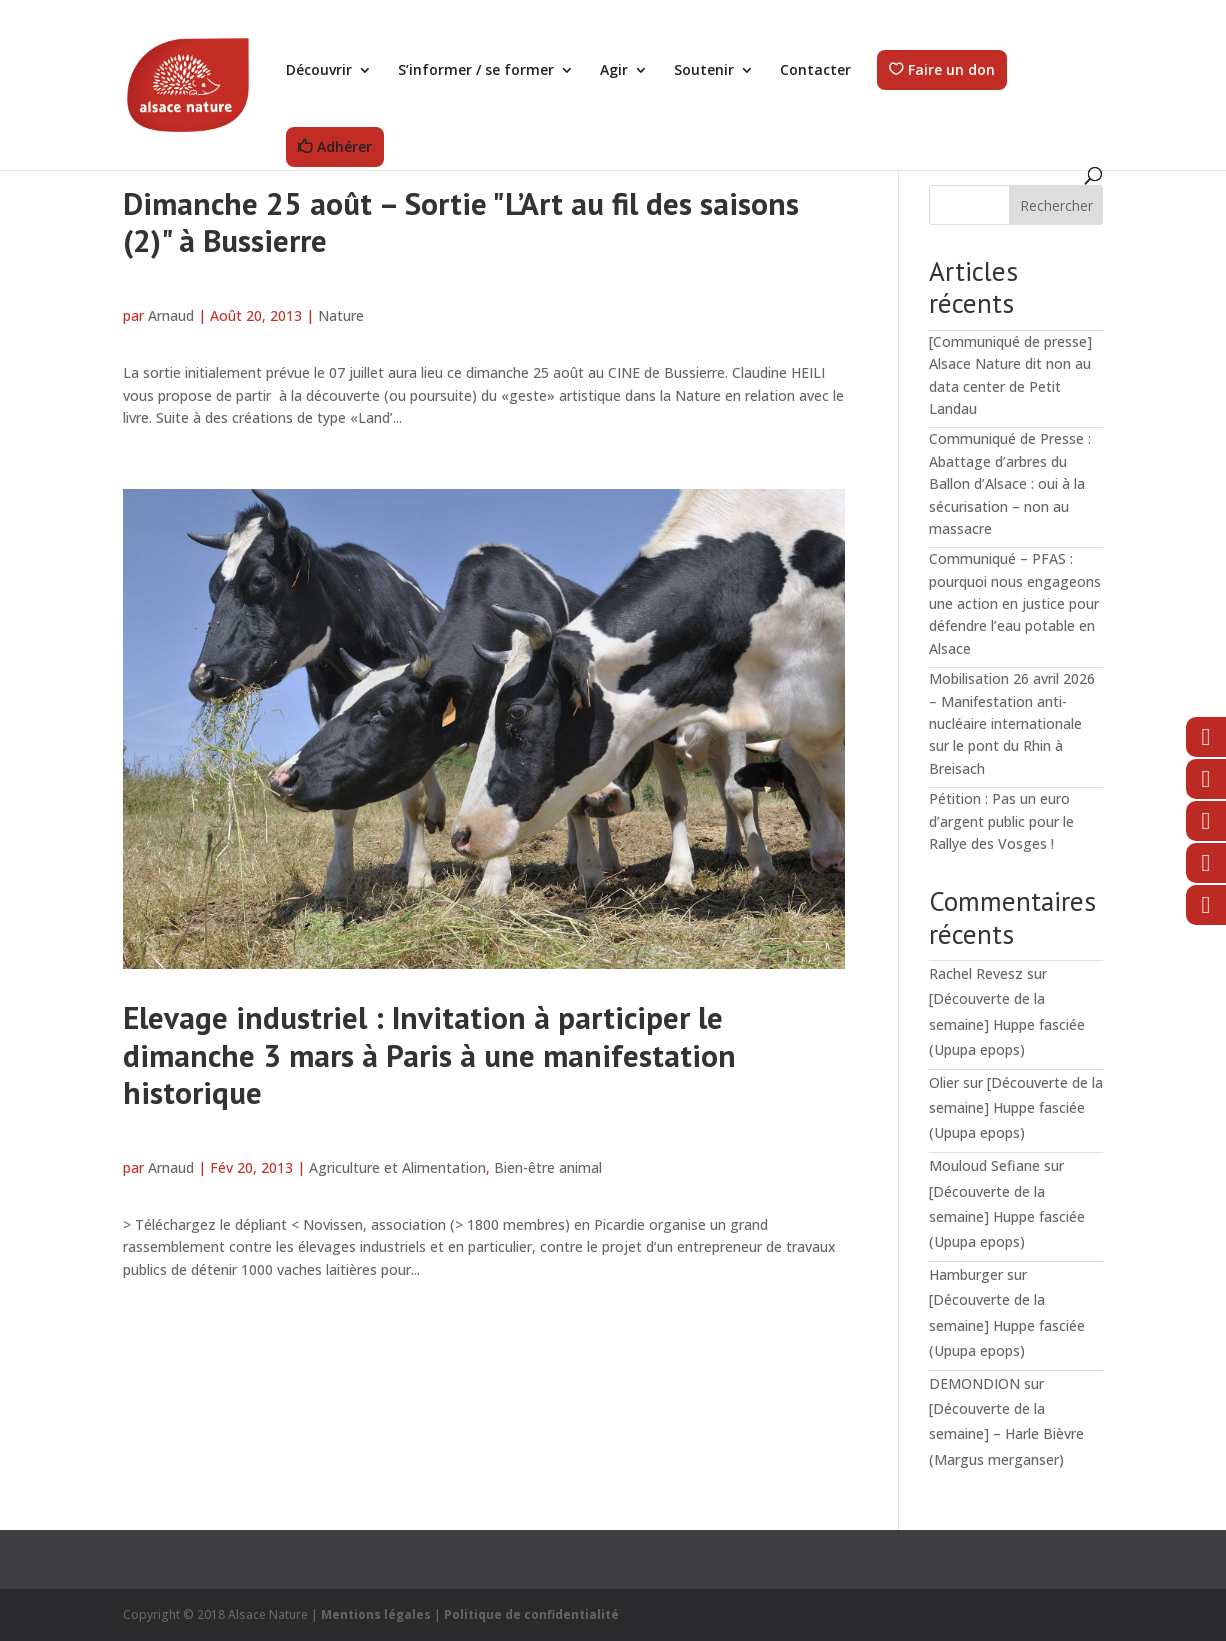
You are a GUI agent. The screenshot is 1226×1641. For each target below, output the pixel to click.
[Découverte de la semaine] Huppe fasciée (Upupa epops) (1007, 1023)
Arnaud (171, 315)
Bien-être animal (548, 1167)
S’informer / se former (476, 71)
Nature (341, 315)
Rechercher (1056, 205)
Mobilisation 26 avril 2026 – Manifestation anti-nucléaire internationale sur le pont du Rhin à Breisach (1012, 723)
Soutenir (704, 71)
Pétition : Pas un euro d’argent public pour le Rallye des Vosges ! (1001, 821)
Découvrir (319, 71)
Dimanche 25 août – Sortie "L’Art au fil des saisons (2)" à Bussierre (461, 222)
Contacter (815, 71)
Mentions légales (376, 1614)
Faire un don (951, 70)
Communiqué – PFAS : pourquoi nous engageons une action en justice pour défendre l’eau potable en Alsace (1015, 603)
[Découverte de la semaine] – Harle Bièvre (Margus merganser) (1006, 1433)
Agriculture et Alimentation (397, 1167)
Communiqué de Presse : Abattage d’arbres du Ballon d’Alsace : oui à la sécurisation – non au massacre (1010, 483)
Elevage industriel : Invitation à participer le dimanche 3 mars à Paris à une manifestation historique (429, 1055)
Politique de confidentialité (531, 1614)
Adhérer (344, 147)
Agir (614, 71)
